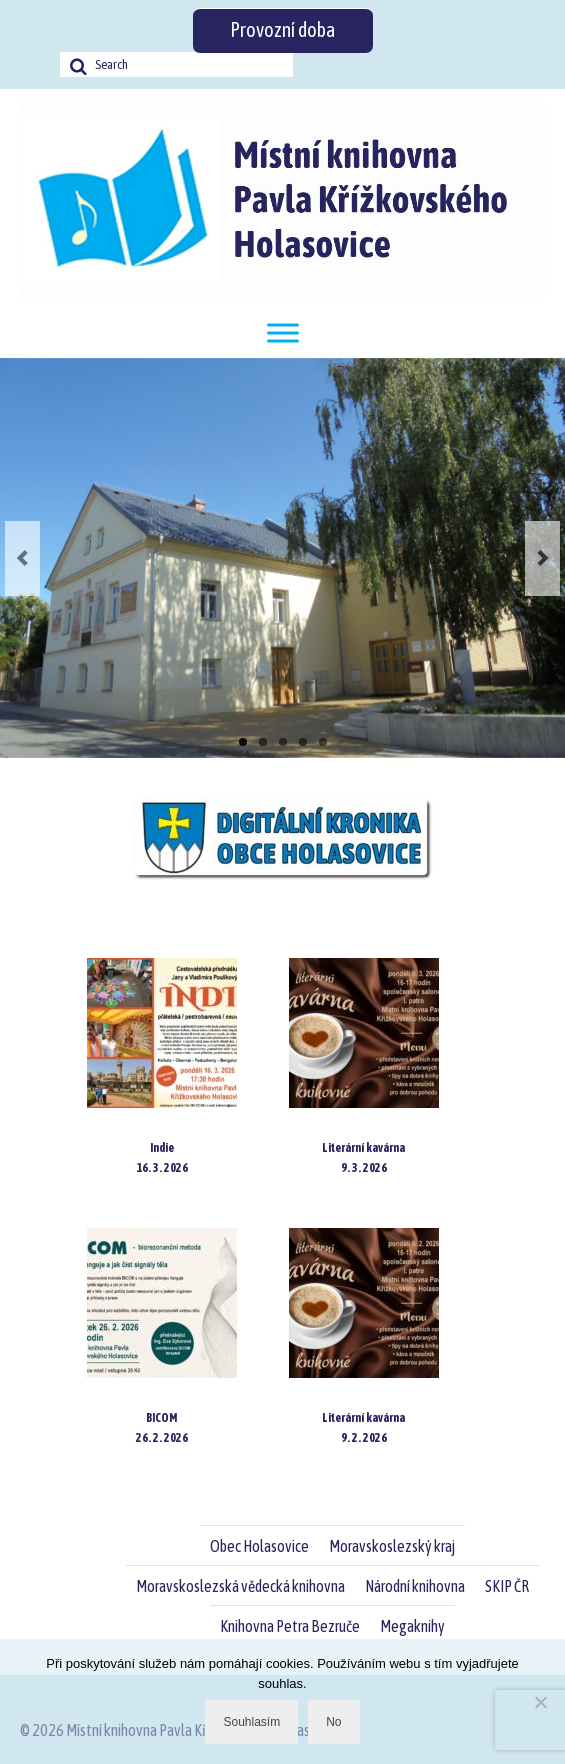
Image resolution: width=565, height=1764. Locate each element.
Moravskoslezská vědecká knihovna (240, 1586)
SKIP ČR (507, 1586)
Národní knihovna (415, 1586)
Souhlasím (251, 1722)
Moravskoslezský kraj (392, 1546)
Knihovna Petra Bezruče (290, 1626)
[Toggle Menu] (283, 332)
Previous (22, 558)
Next (542, 558)
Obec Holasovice (259, 1546)
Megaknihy (412, 1626)
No (333, 1722)
